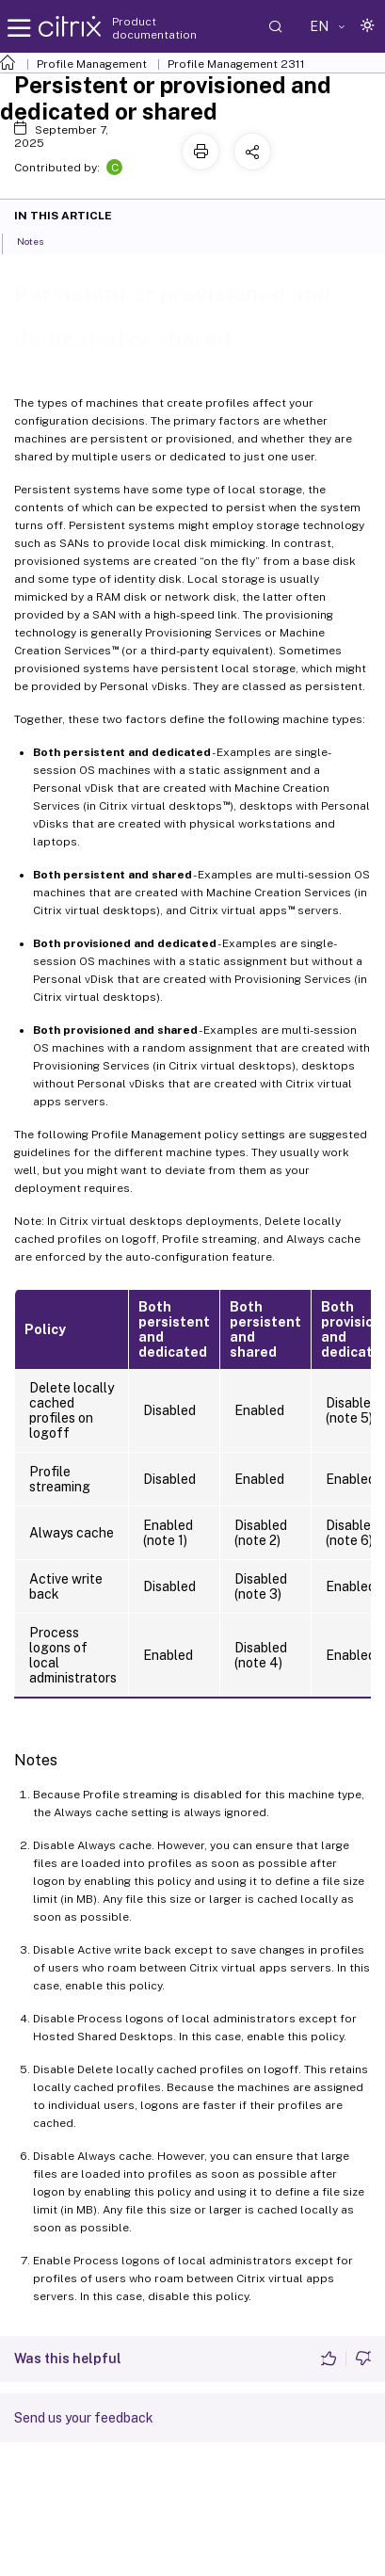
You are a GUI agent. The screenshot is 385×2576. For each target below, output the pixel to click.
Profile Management (92, 64)
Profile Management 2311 (236, 64)
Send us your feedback (83, 2417)
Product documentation (154, 28)
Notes (40, 240)
